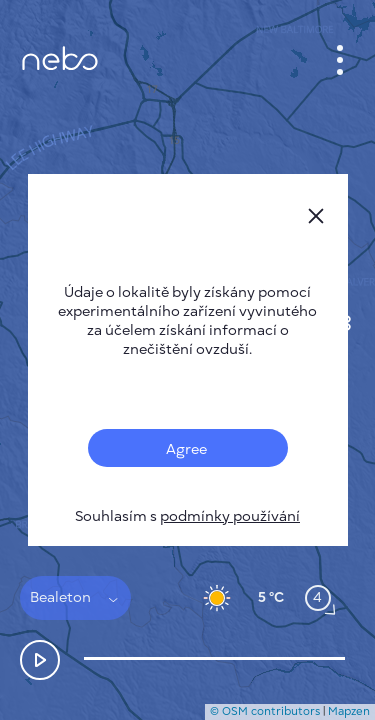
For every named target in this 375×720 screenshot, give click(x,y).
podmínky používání (230, 516)
